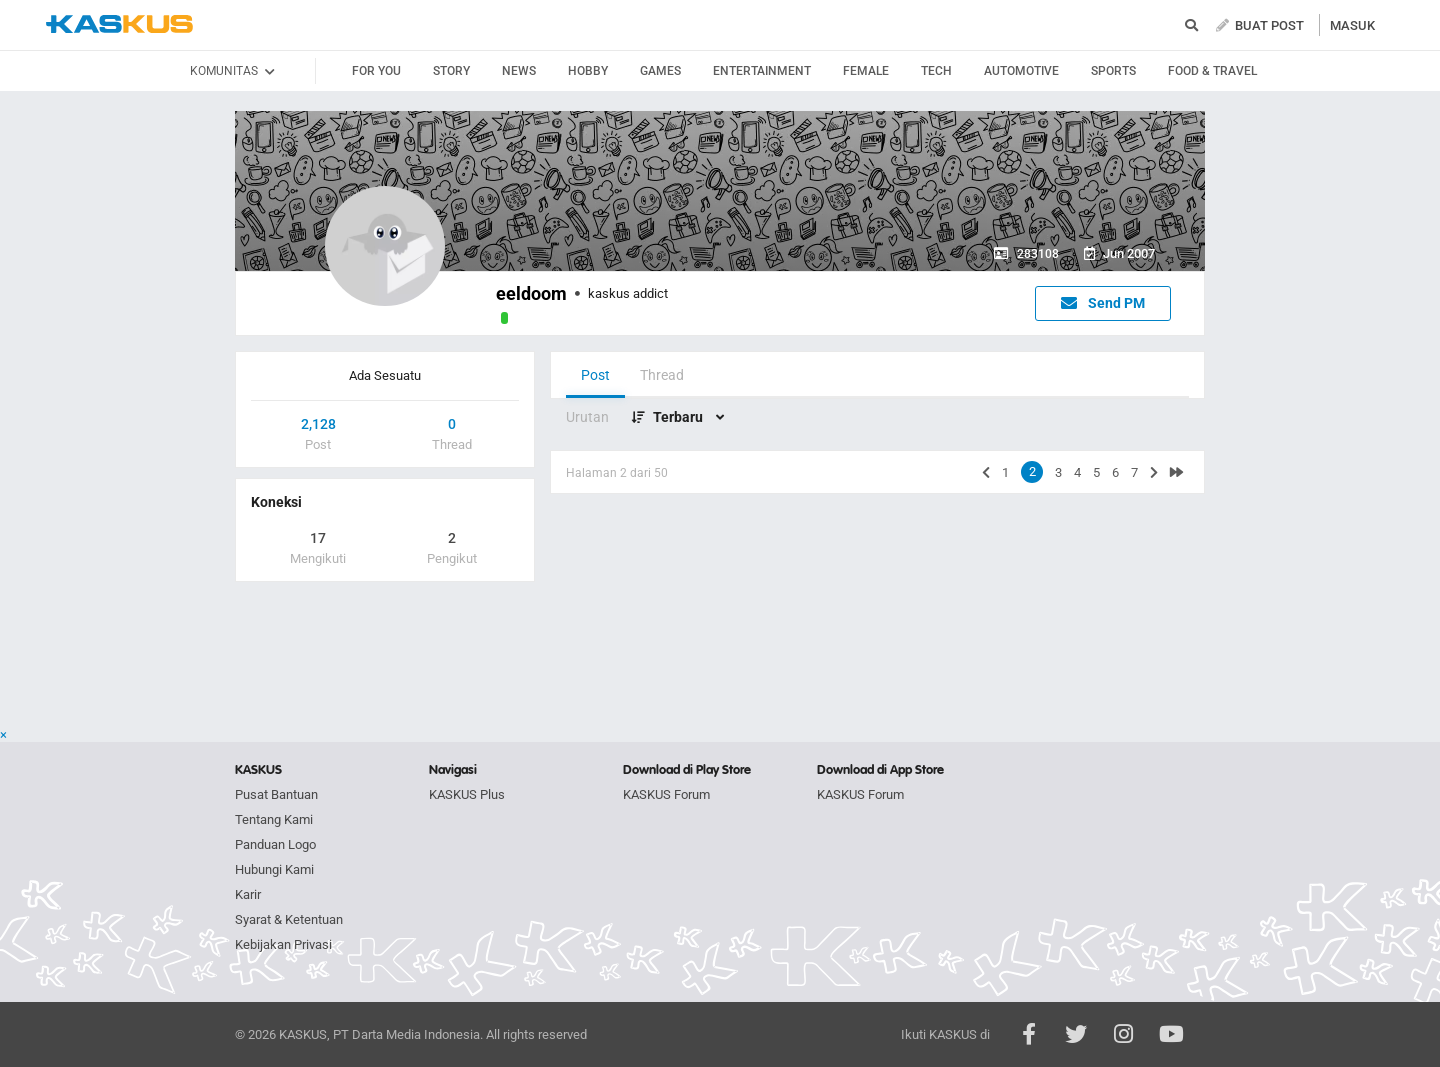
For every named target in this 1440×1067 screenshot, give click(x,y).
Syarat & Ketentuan (289, 919)
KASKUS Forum (666, 794)
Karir (248, 894)
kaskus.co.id (119, 24)
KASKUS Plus (467, 794)
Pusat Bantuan (276, 794)
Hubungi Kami (274, 869)
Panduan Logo (275, 844)
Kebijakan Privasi (283, 944)
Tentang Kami (274, 819)
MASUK (1352, 25)
